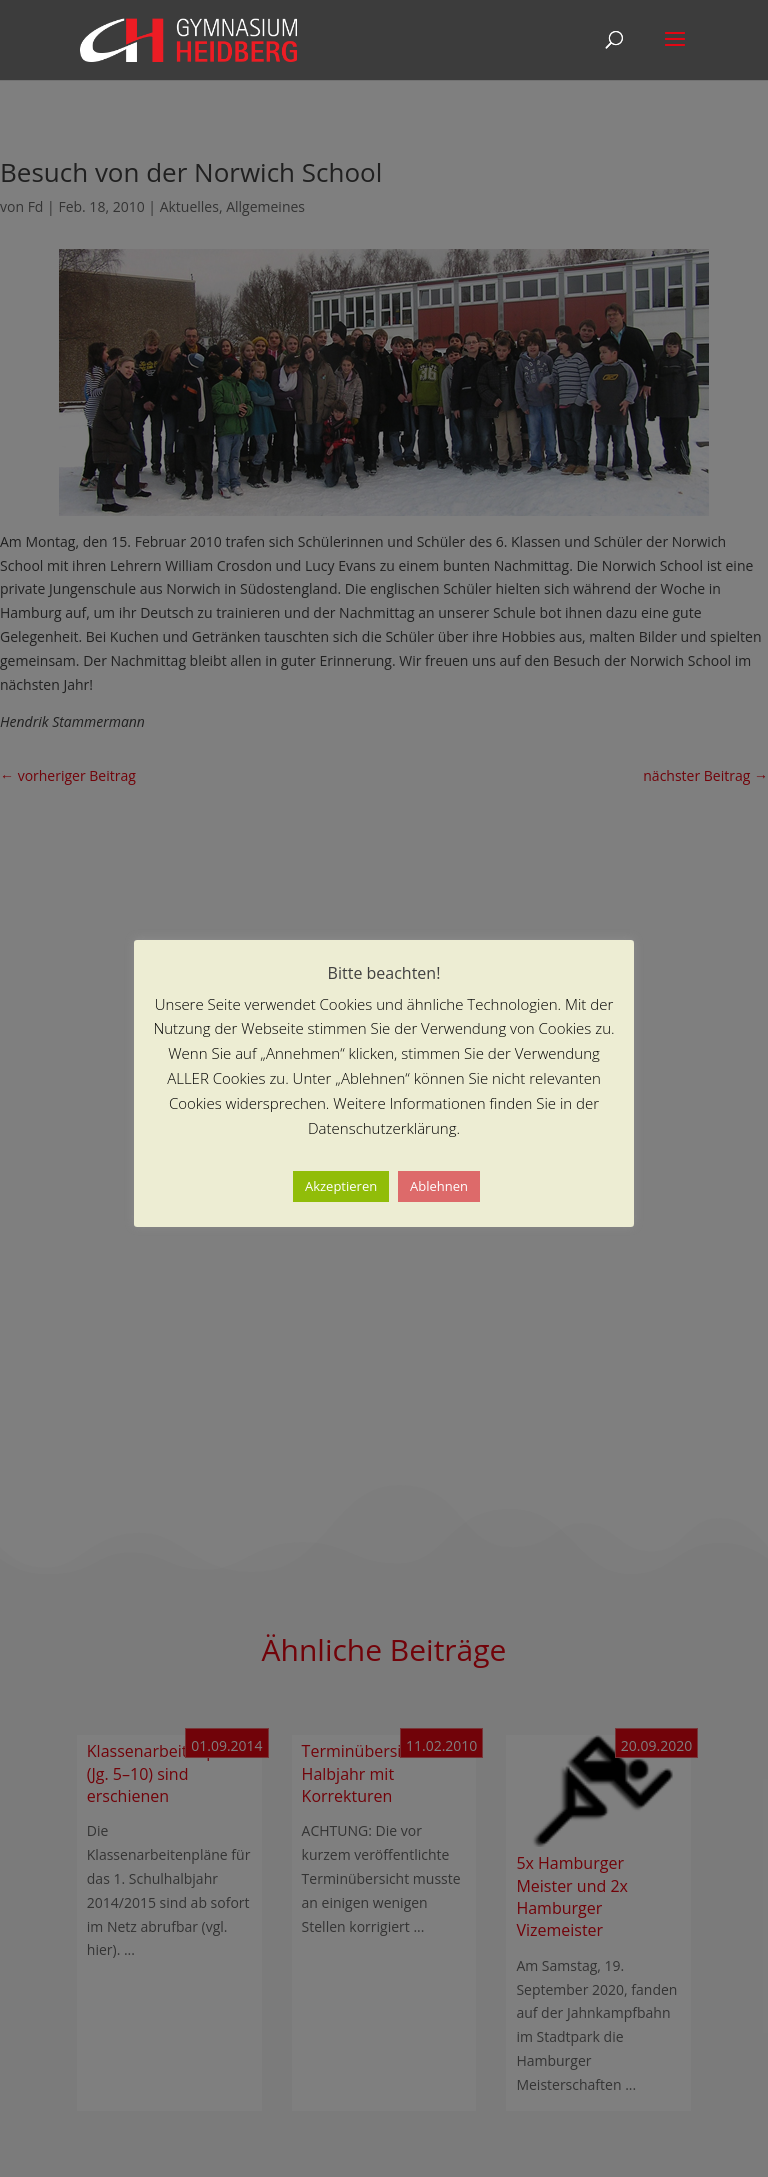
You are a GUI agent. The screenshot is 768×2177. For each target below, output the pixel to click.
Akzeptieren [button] (341, 1186)
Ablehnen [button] (439, 1186)
